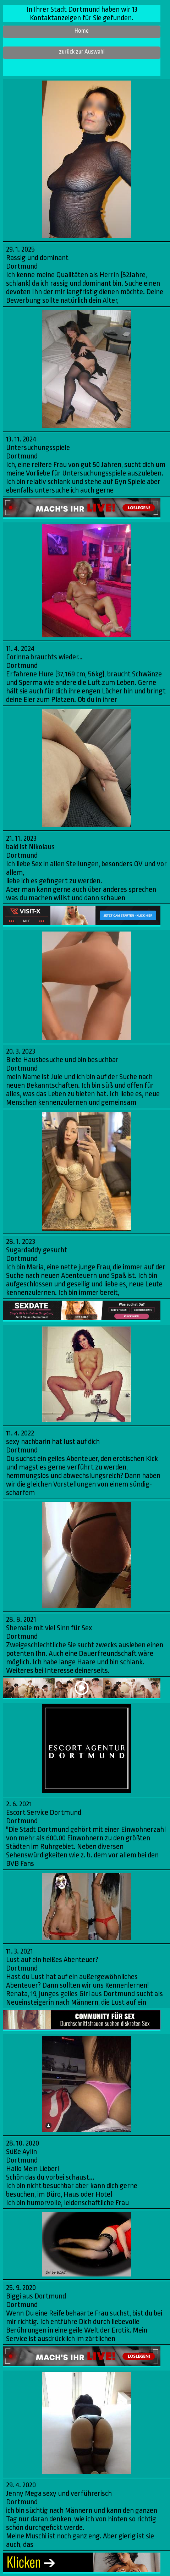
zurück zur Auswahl (82, 51)
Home (82, 30)
